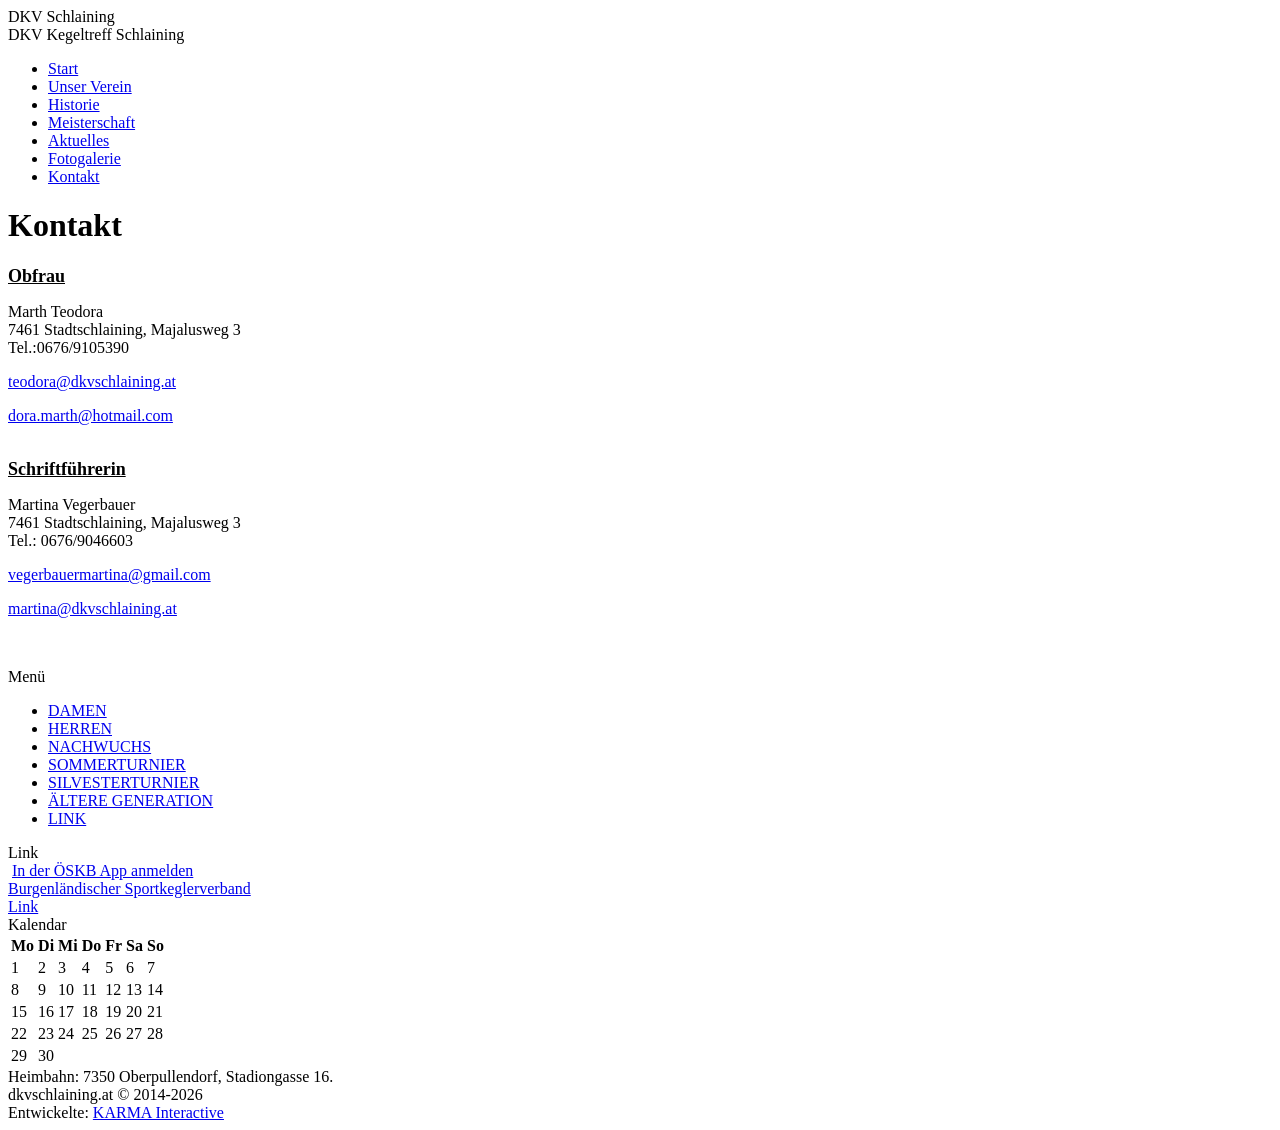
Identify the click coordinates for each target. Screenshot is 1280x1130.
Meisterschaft (91, 122)
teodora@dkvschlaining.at (92, 381)
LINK (67, 818)
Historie (74, 104)
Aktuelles (78, 140)
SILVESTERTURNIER (123, 782)
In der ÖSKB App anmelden (102, 870)
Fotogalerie (84, 158)
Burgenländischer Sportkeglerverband (129, 888)
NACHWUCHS (99, 746)
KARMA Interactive (158, 1112)
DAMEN (77, 710)
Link (23, 906)
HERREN (80, 728)
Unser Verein (90, 86)
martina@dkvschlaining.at (92, 608)
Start (63, 68)
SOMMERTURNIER (117, 764)
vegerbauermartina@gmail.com (109, 574)
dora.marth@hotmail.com (90, 415)
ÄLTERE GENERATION (130, 800)
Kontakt (74, 176)
